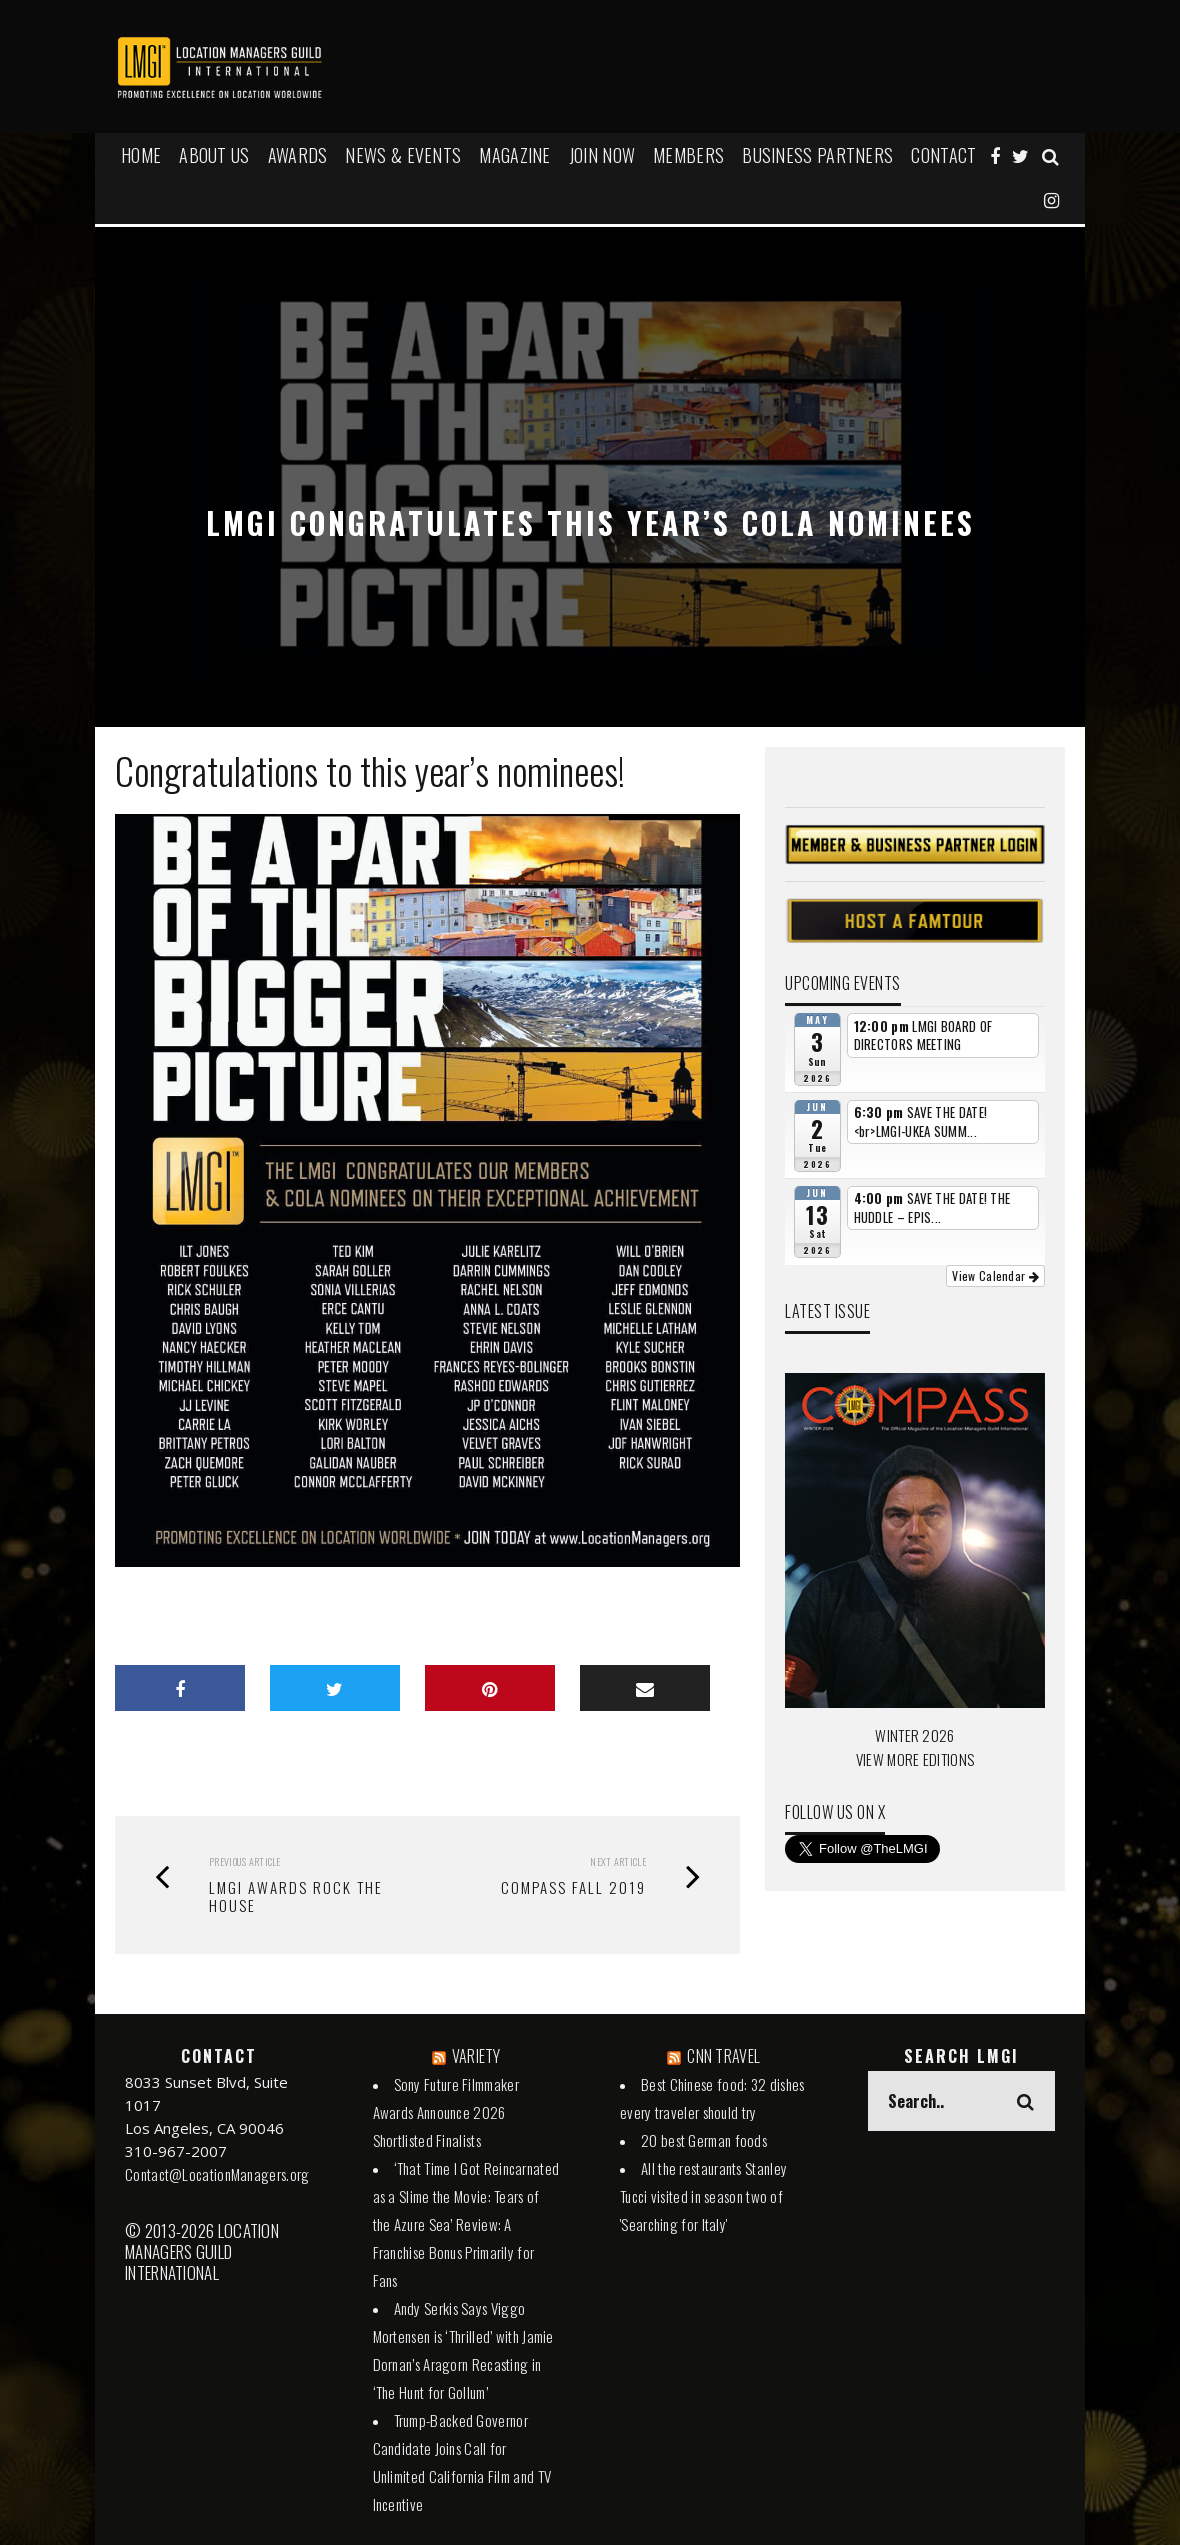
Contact (943, 155)
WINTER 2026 (914, 1735)
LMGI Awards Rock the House (296, 1896)
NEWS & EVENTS (403, 155)
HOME (141, 155)
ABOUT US (214, 155)
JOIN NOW (602, 155)
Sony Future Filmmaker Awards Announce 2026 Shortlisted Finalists (446, 2112)
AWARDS (298, 155)
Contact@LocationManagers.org (217, 2174)
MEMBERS (688, 155)
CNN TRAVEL (723, 2056)
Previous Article (245, 1861)
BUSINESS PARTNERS (817, 155)
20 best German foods (704, 2140)
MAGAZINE (514, 155)
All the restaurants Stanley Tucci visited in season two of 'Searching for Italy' (703, 2196)
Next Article (618, 1861)
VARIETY (476, 2056)
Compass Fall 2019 (573, 1887)
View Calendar (995, 1275)
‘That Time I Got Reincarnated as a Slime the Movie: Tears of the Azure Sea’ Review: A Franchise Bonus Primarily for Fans (466, 2224)
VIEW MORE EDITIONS (915, 1759)
